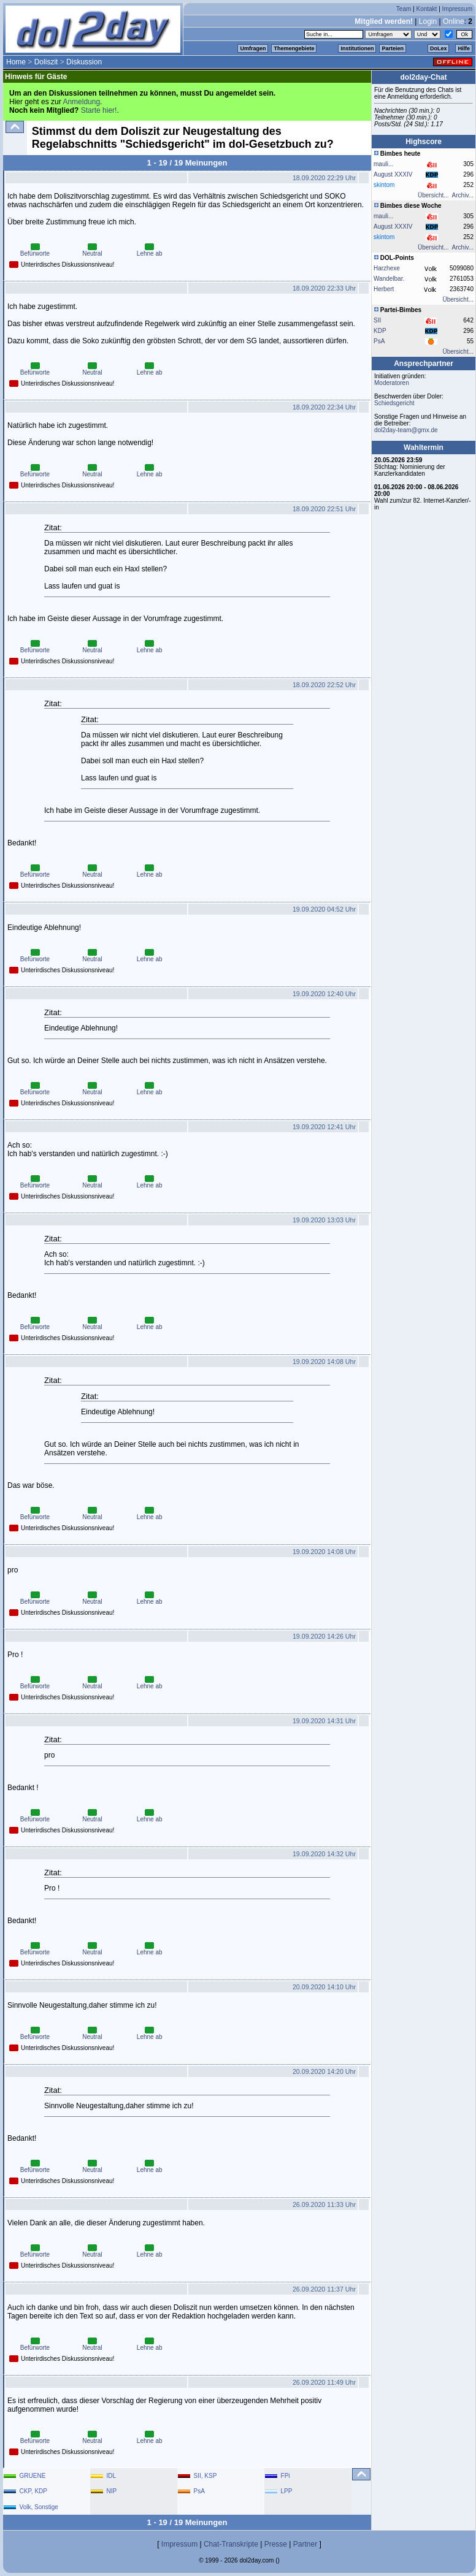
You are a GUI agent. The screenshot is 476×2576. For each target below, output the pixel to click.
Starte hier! (99, 110)
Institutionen (357, 48)
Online (453, 21)
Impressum (457, 9)
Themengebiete (294, 48)
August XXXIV (393, 174)
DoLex (438, 48)
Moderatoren (391, 382)
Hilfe (464, 48)
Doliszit (46, 62)
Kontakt (426, 9)
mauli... (383, 164)
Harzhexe (387, 268)
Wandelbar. (389, 278)
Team (403, 9)
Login (428, 21)
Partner (305, 2544)
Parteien (393, 48)
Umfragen (253, 48)
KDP (380, 330)
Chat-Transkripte (231, 2544)
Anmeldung (81, 101)
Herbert (384, 289)
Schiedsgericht (394, 403)
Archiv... (463, 195)
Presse (275, 2544)
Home (16, 62)
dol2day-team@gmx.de (406, 430)
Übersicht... (433, 195)
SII (377, 320)
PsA (379, 341)
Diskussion (84, 62)
